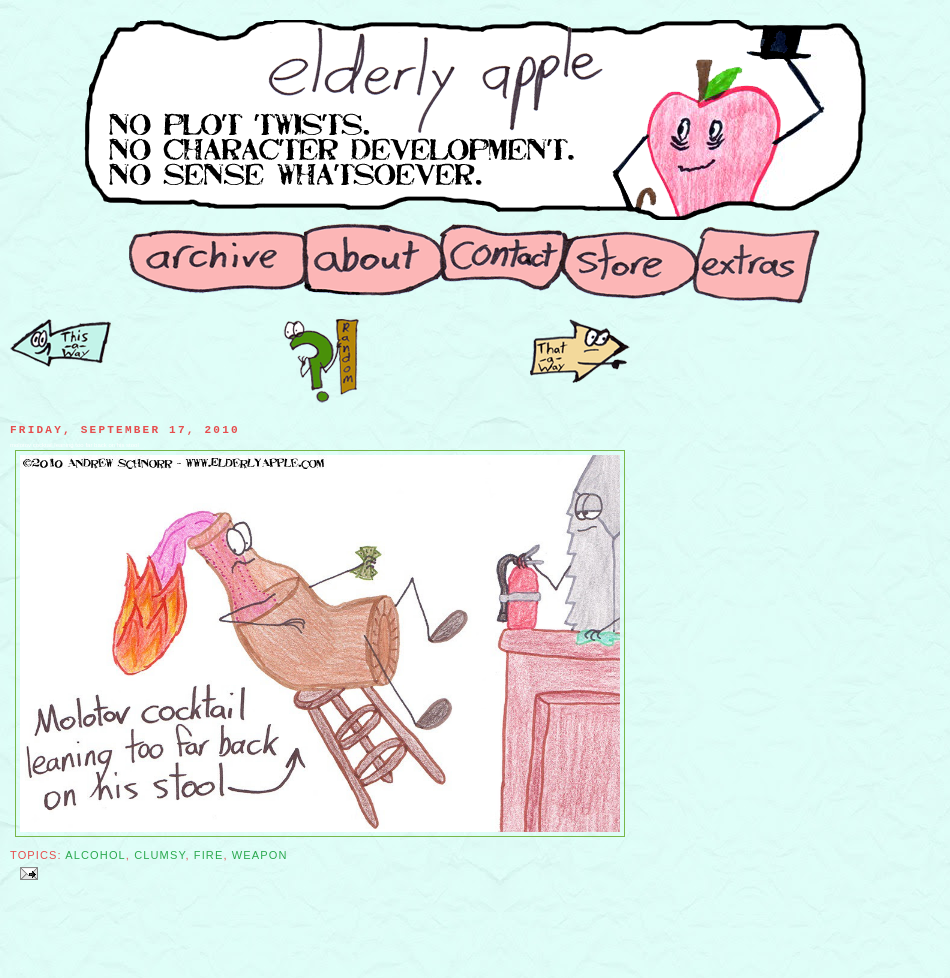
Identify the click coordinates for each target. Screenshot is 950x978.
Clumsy (159, 855)
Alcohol (95, 855)
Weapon (260, 855)
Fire (209, 855)
